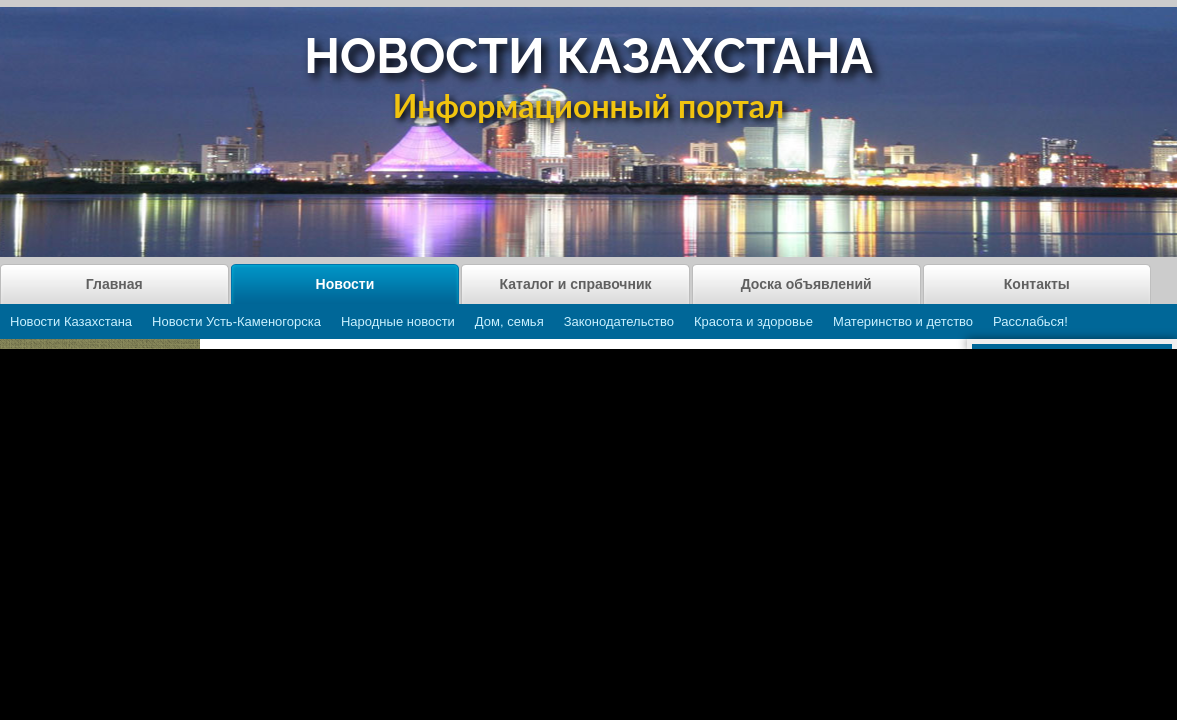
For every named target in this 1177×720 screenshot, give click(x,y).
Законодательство (619, 321)
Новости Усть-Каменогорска (236, 321)
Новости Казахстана (71, 321)
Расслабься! (1030, 321)
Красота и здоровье (753, 321)
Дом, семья (509, 321)
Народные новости (398, 321)
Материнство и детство (903, 321)
